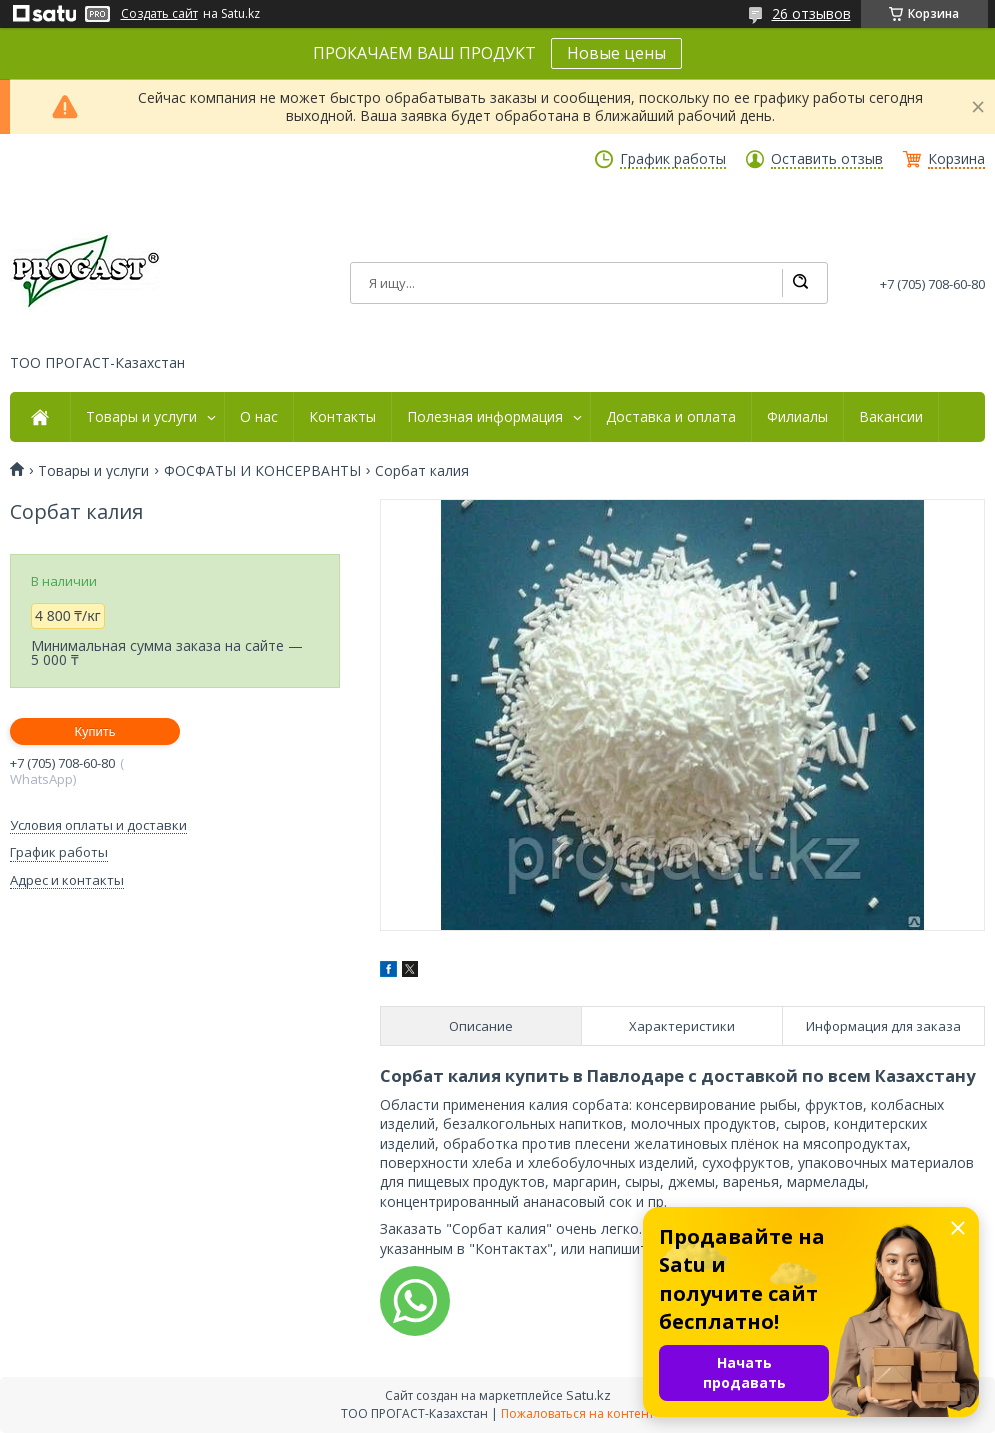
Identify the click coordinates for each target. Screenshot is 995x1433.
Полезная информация (485, 417)
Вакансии (891, 417)
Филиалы (797, 417)
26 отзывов (811, 13)
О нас (259, 417)
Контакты (342, 417)
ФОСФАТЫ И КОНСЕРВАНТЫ (262, 471)
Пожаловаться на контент (577, 1413)
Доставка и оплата (671, 417)
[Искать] (800, 283)
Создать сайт (159, 14)
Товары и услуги (141, 417)
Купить (94, 731)
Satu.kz (588, 1395)
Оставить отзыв (827, 159)
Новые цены (616, 53)
